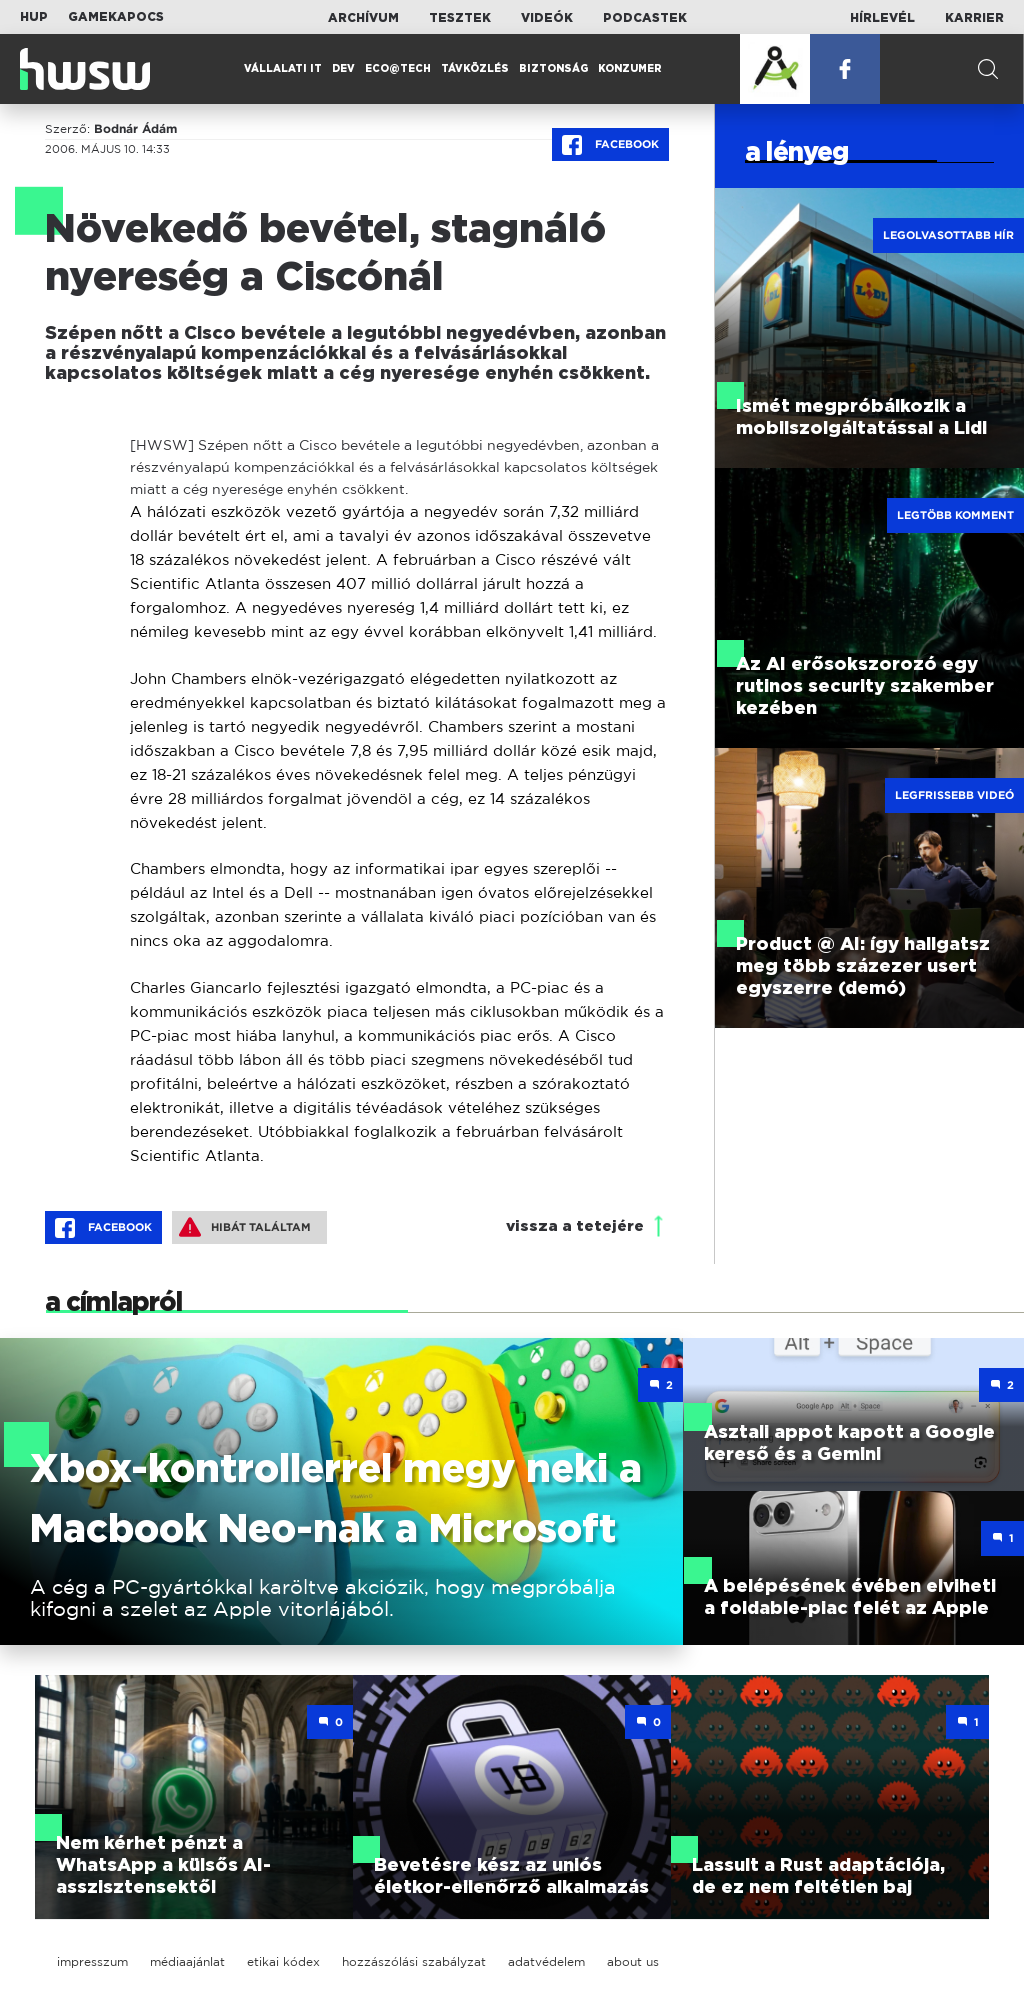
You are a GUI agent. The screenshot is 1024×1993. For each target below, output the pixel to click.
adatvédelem (546, 1961)
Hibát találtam (245, 1227)
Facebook (610, 145)
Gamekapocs (116, 17)
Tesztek (460, 18)
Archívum (363, 18)
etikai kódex (283, 1961)
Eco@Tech (398, 69)
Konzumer (630, 69)
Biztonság (553, 69)
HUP (34, 17)
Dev (343, 69)
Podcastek (645, 18)
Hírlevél (882, 18)
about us (633, 1961)
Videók (547, 18)
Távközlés (475, 69)
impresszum (92, 1961)
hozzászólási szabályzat (414, 1961)
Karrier (974, 18)
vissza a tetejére (575, 1226)
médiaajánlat (187, 1961)
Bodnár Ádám (135, 129)
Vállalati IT (283, 69)
